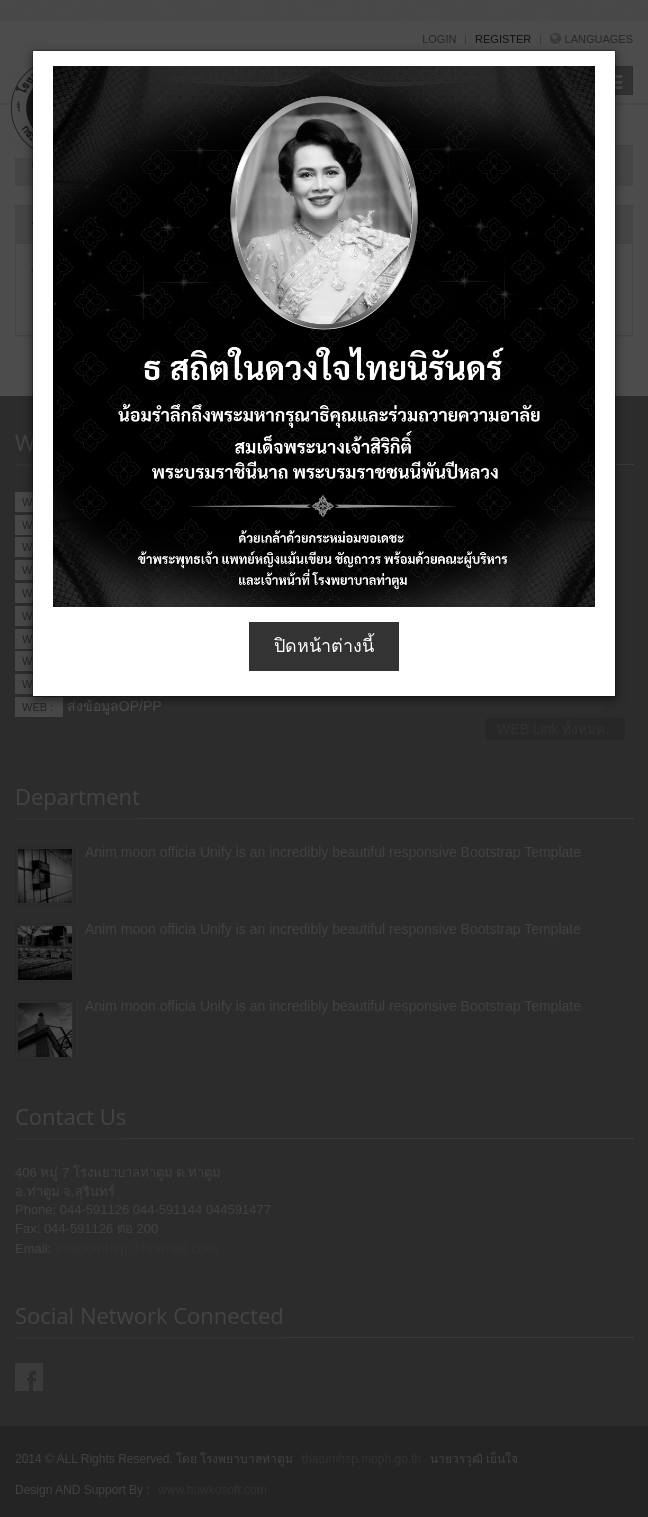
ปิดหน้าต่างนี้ (324, 646)
